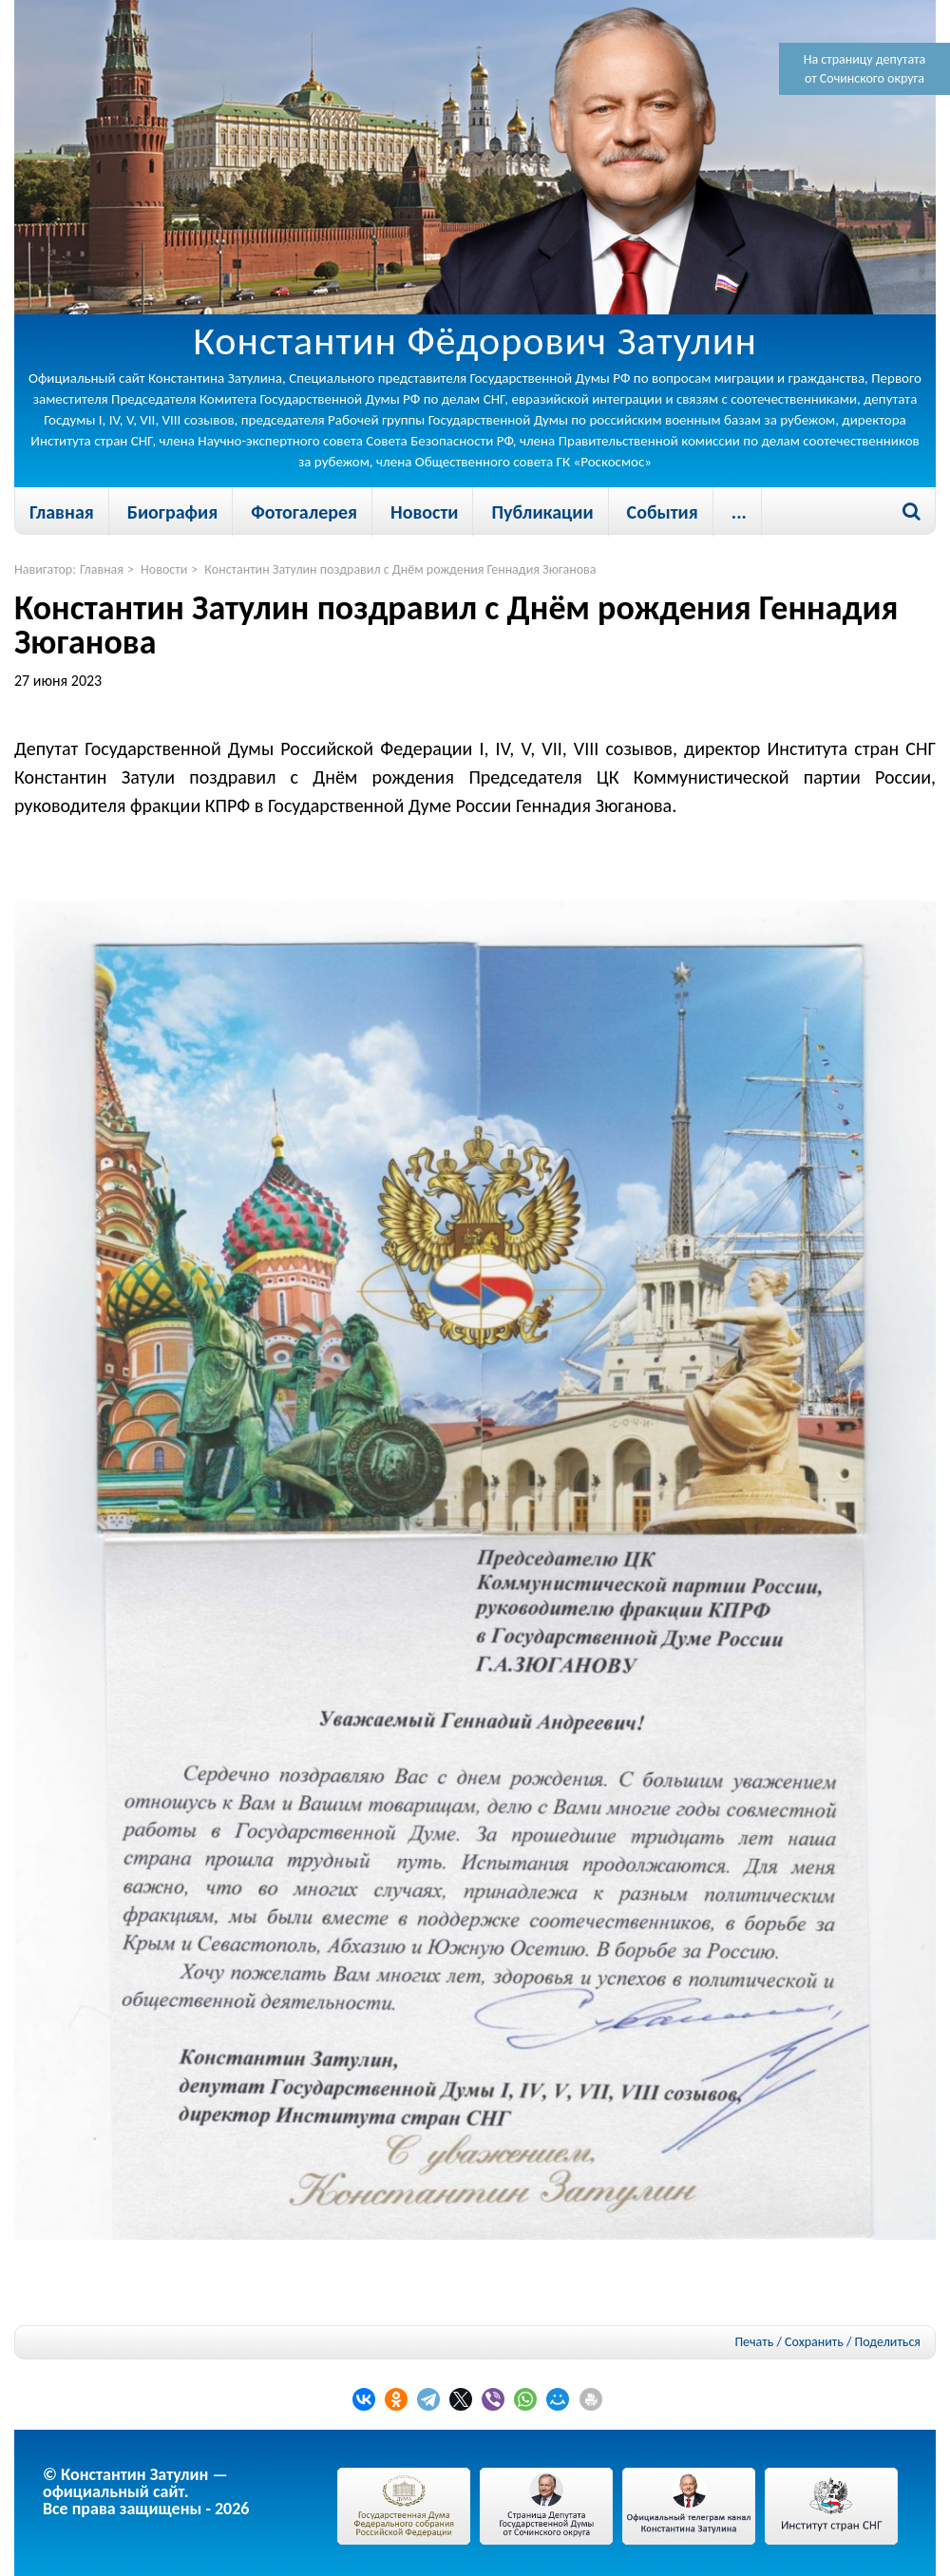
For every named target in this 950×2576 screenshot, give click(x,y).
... (739, 512)
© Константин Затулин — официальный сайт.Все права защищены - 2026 (146, 2491)
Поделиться (888, 2342)
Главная (61, 512)
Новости (424, 512)
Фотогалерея (304, 512)
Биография (172, 512)
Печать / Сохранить (788, 2342)
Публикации (542, 512)
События (662, 512)
